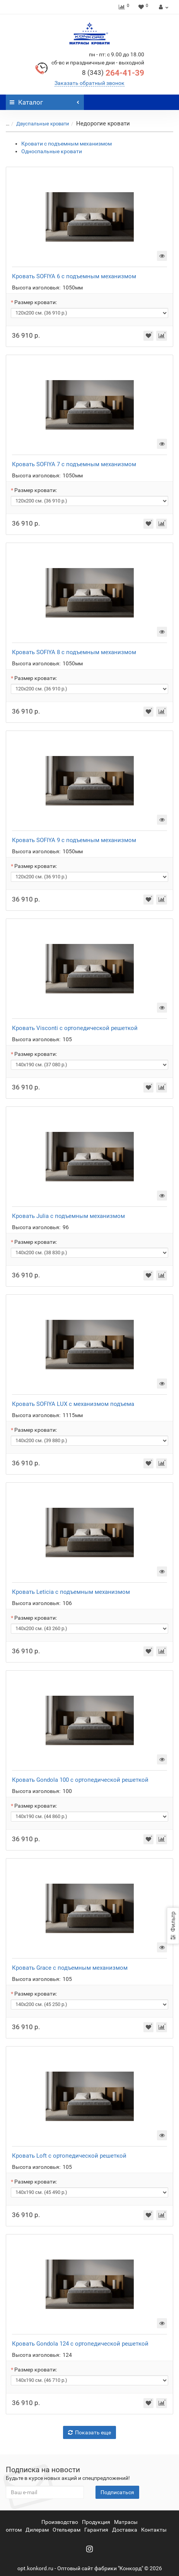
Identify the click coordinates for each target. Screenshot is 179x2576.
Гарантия (96, 2530)
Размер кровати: (35, 302)
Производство (59, 2522)
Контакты (154, 2530)
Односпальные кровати (51, 151)
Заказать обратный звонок (89, 83)
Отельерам (66, 2530)
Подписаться (117, 2492)
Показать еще (89, 2432)
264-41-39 (113, 73)
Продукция (96, 2522)
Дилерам (37, 2530)
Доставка (124, 2530)
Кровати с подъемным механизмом (66, 143)
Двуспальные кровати (42, 124)
